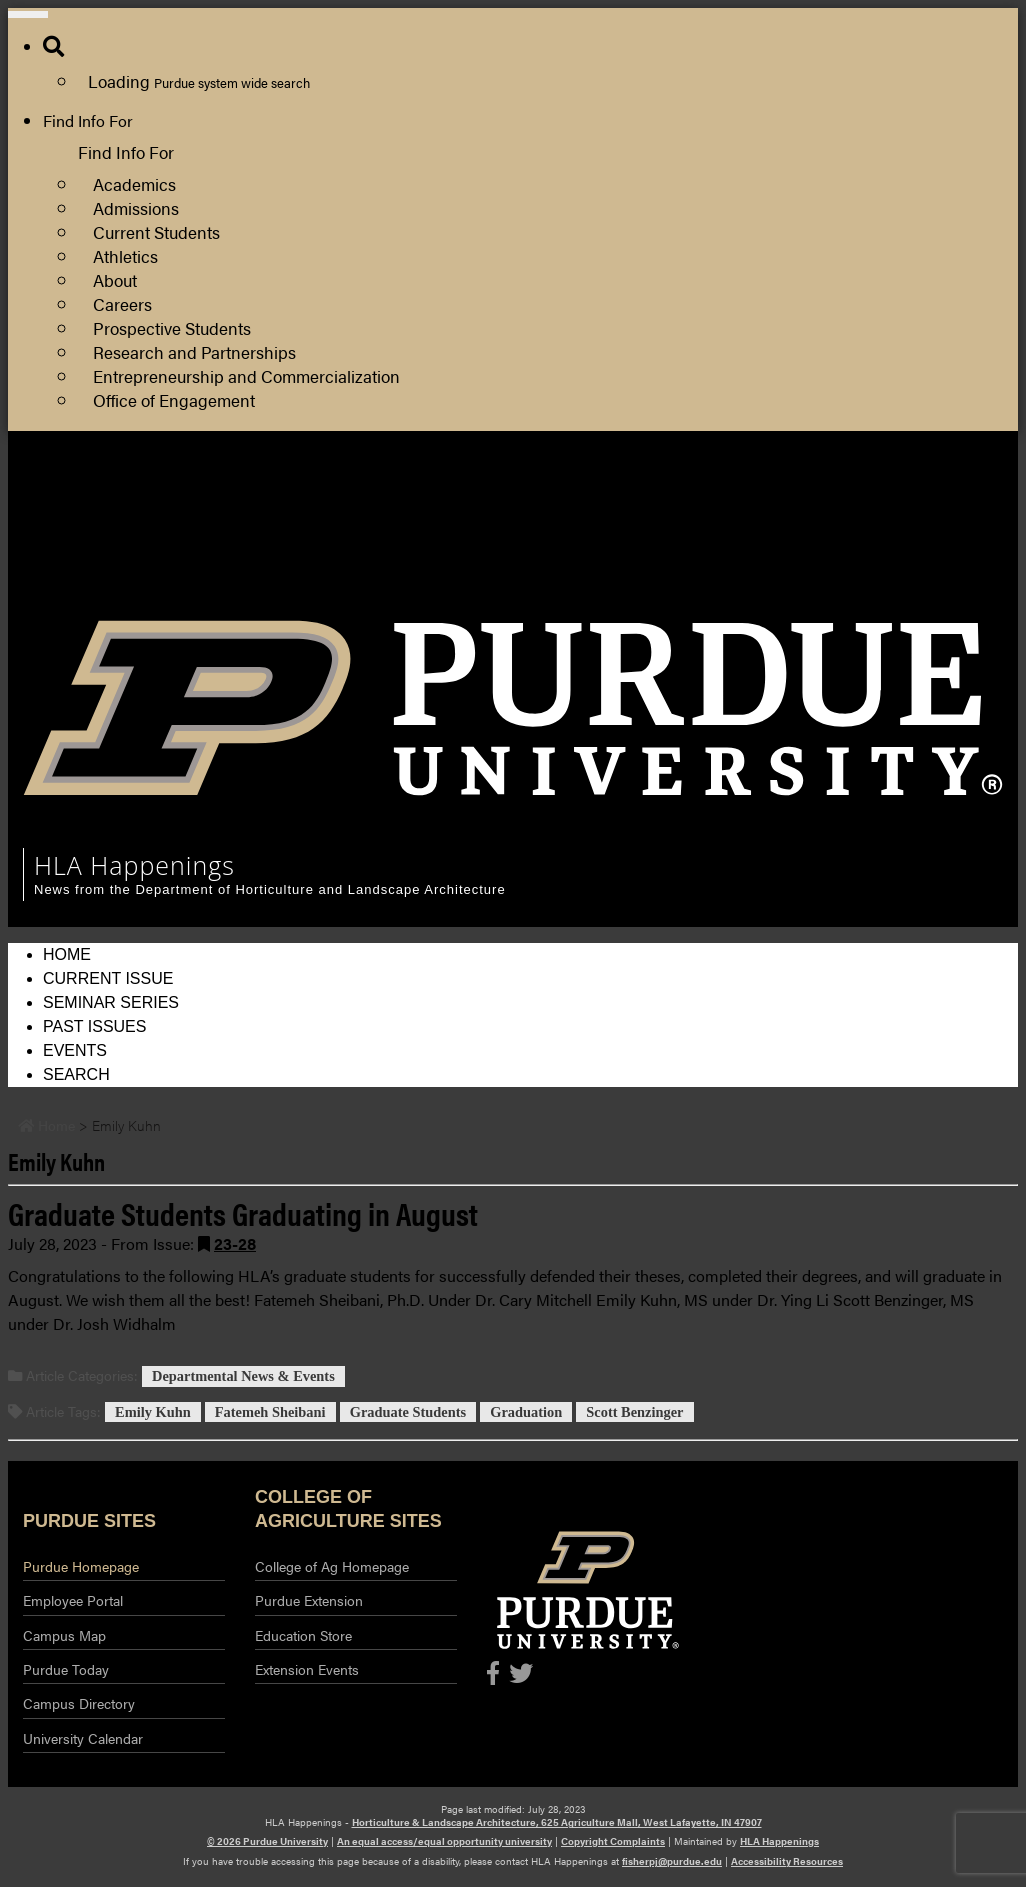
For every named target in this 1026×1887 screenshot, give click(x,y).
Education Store (303, 1635)
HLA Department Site (920, 494)
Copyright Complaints (613, 1841)
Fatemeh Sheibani (270, 1412)
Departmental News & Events (243, 1376)
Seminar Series (111, 1002)
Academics (134, 183)
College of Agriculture (921, 518)
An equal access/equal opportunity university (444, 1841)
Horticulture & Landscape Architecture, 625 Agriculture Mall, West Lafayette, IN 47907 (557, 1822)
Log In (866, 566)
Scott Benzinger (634, 1412)
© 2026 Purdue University (267, 1841)
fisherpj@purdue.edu (672, 1861)
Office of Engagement (174, 399)
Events (75, 1050)
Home (67, 954)
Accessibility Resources (787, 1861)
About (115, 279)
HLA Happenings (779, 1841)
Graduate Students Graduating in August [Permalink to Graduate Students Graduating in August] (243, 1212)
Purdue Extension (906, 542)
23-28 (235, 1243)
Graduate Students (408, 1412)
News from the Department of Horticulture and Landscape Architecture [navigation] (270, 889)
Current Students (156, 231)
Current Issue (108, 978)
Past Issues (94, 1026)
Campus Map (64, 1635)
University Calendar (83, 1738)
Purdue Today (66, 1669)
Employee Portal (73, 1600)
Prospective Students (172, 327)
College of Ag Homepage (332, 1566)
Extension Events (307, 1669)
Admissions (136, 207)
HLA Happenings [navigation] (134, 865)
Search (76, 1074)
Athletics (125, 255)
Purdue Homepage (81, 1566)
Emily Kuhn (153, 1412)
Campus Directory (79, 1703)
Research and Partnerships (194, 351)
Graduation (526, 1412)
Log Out (872, 590)
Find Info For (88, 120)
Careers (122, 303)
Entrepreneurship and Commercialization (246, 375)
